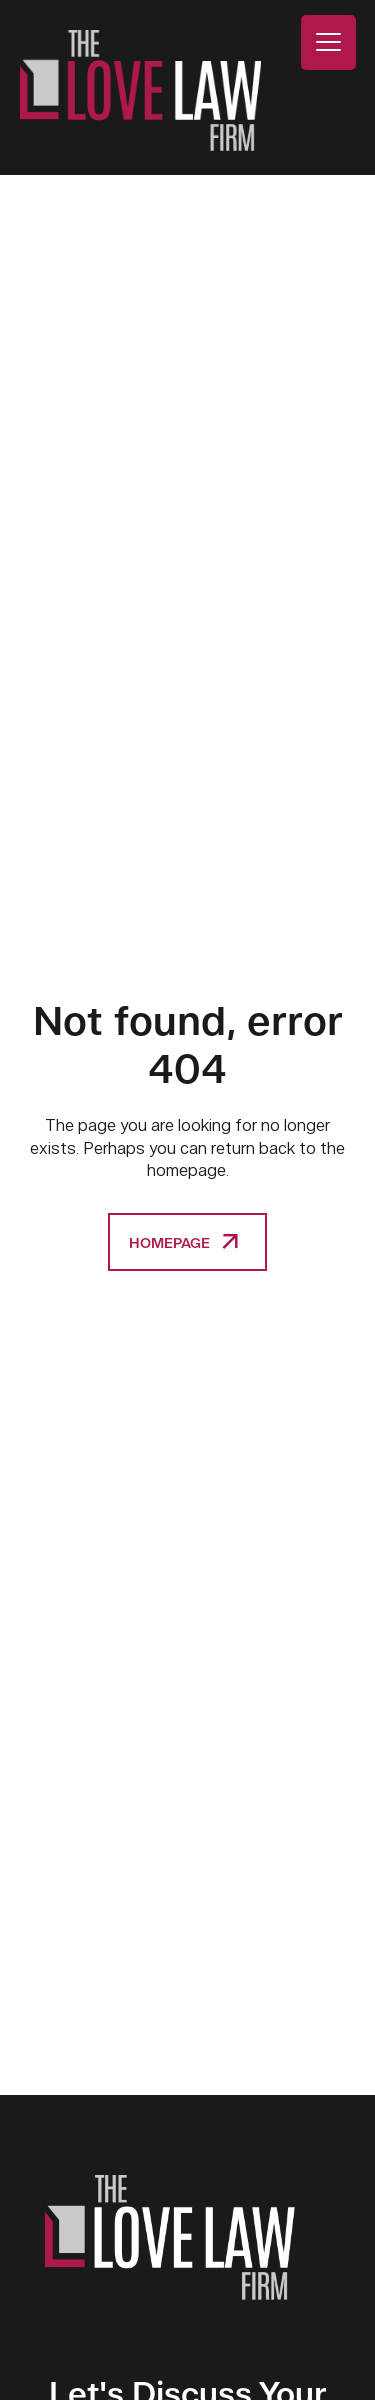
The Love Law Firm (140, 90)
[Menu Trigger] (328, 42)
